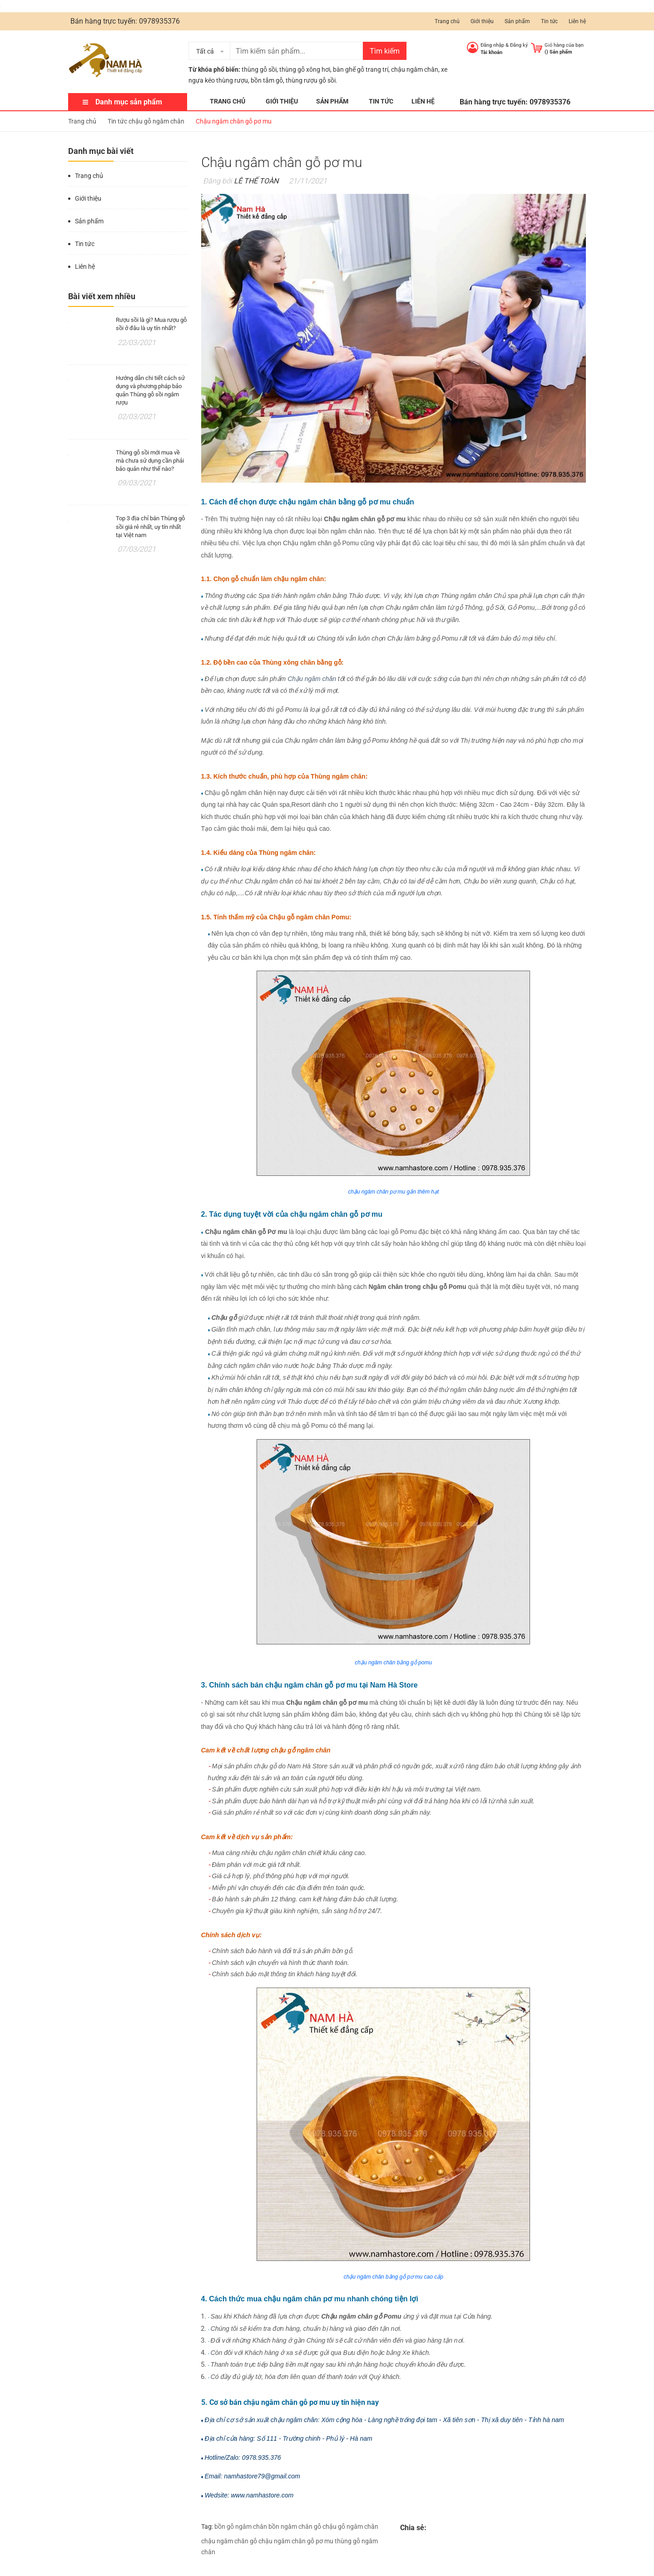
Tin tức (549, 21)
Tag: (207, 2526)
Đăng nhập (492, 45)
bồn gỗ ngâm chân (240, 2526)
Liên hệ (577, 21)
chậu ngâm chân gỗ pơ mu (295, 2541)
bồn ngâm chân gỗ (294, 2526)
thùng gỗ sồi (259, 69)
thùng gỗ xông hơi (304, 69)
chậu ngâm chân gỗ (229, 2541)
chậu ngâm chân (414, 69)
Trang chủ (447, 21)
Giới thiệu (482, 21)
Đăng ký (519, 45)
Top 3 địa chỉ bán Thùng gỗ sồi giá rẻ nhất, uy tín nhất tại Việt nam (150, 526)
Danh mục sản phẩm (128, 102)
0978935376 (159, 21)
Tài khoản (491, 52)
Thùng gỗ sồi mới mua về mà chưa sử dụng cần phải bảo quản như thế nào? (150, 460)
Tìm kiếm (385, 51)
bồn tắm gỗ (267, 80)
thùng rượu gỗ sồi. (311, 80)
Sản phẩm (517, 21)
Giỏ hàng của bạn (564, 45)
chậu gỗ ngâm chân (350, 2526)
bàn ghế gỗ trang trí (360, 69)
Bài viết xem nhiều (101, 296)
